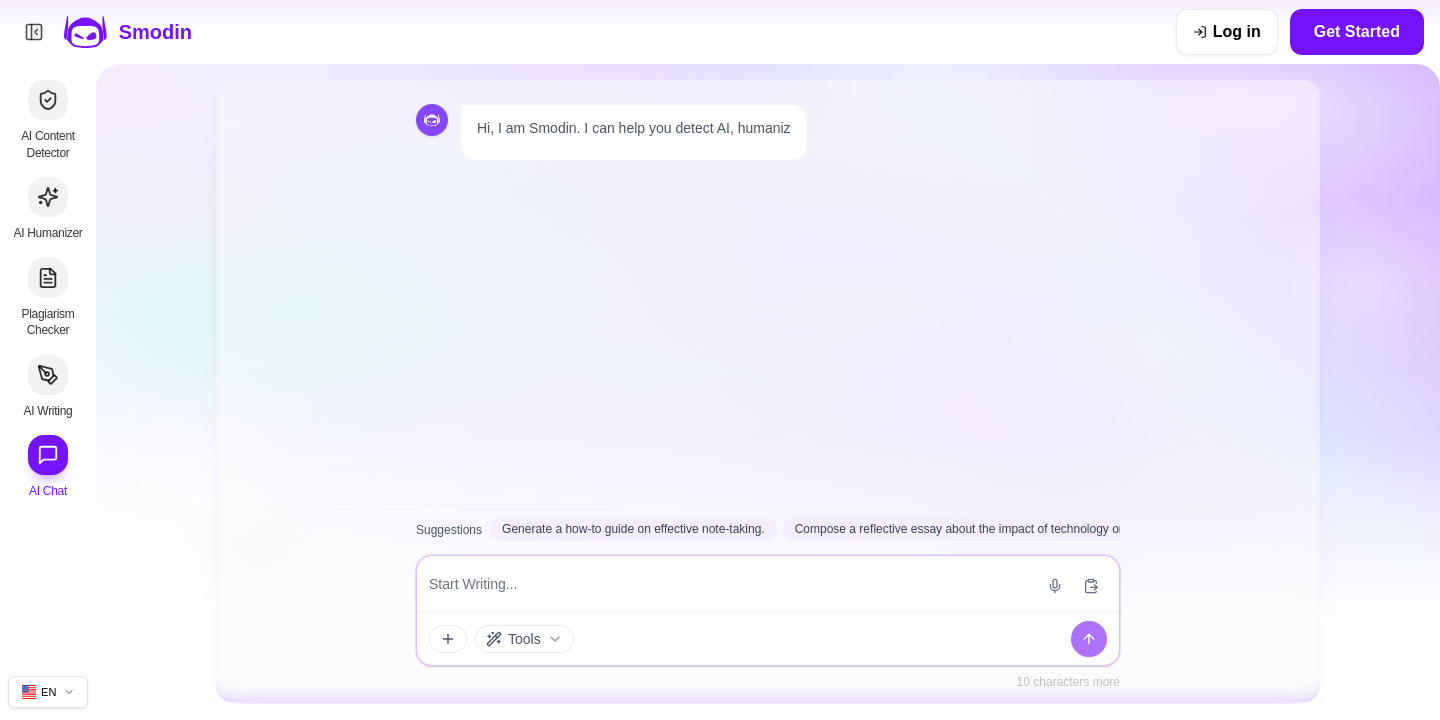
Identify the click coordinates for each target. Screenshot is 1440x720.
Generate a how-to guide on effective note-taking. (633, 529)
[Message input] (730, 584)
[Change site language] (48, 692)
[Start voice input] (1055, 586)
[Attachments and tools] (448, 639)
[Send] (1089, 639)
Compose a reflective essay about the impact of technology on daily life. (985, 529)
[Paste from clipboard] (1091, 586)
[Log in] (1227, 32)
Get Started (1357, 31)
